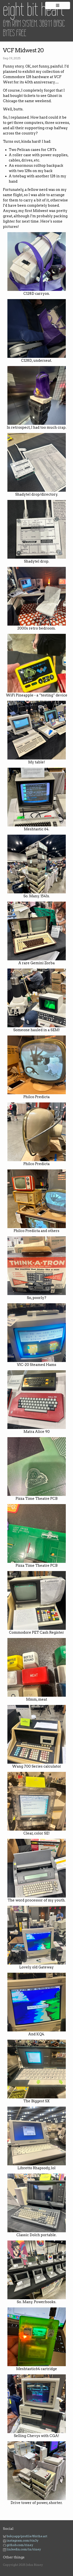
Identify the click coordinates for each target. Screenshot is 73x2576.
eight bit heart (33, 9)
